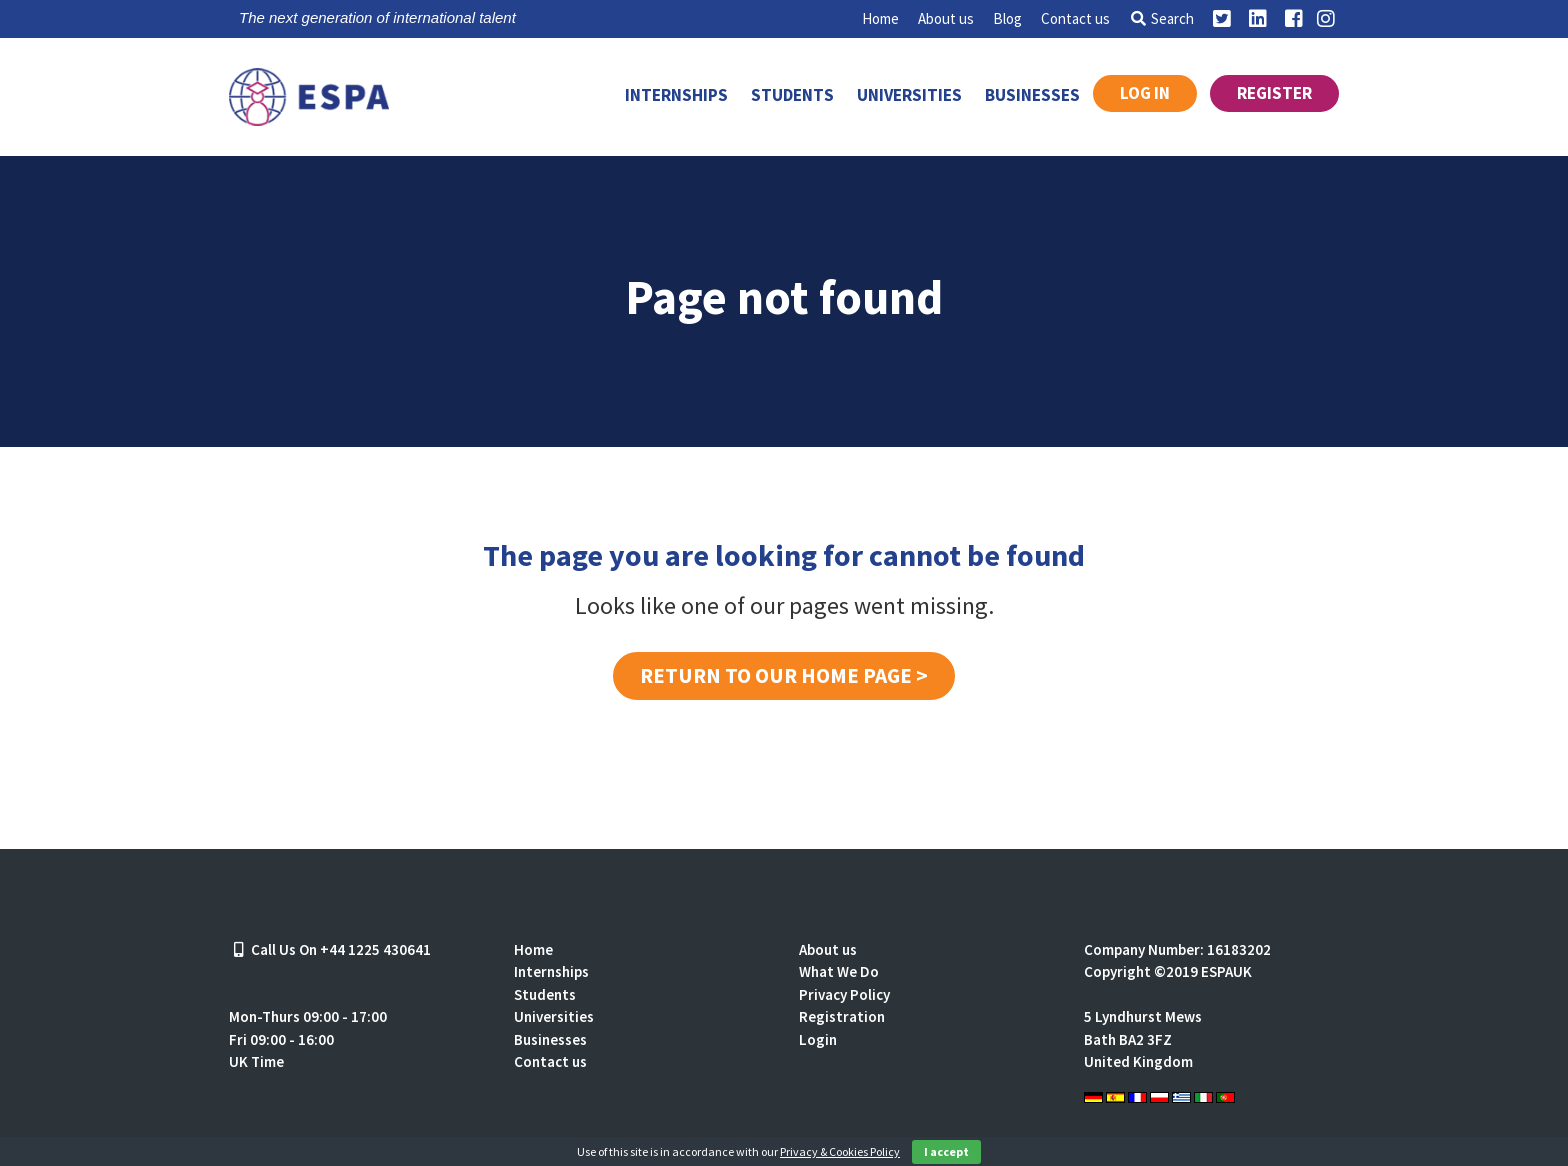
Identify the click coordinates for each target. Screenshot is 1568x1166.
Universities (909, 95)
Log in (1145, 93)
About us (946, 18)
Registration (842, 1016)
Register (1274, 93)
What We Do (839, 971)
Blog (1007, 18)
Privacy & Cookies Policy (840, 1151)
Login (818, 1039)
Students (792, 95)
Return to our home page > (784, 675)
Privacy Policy (844, 994)
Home (880, 18)
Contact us (1075, 18)
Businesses (1032, 95)
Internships (676, 95)
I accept (946, 1151)
